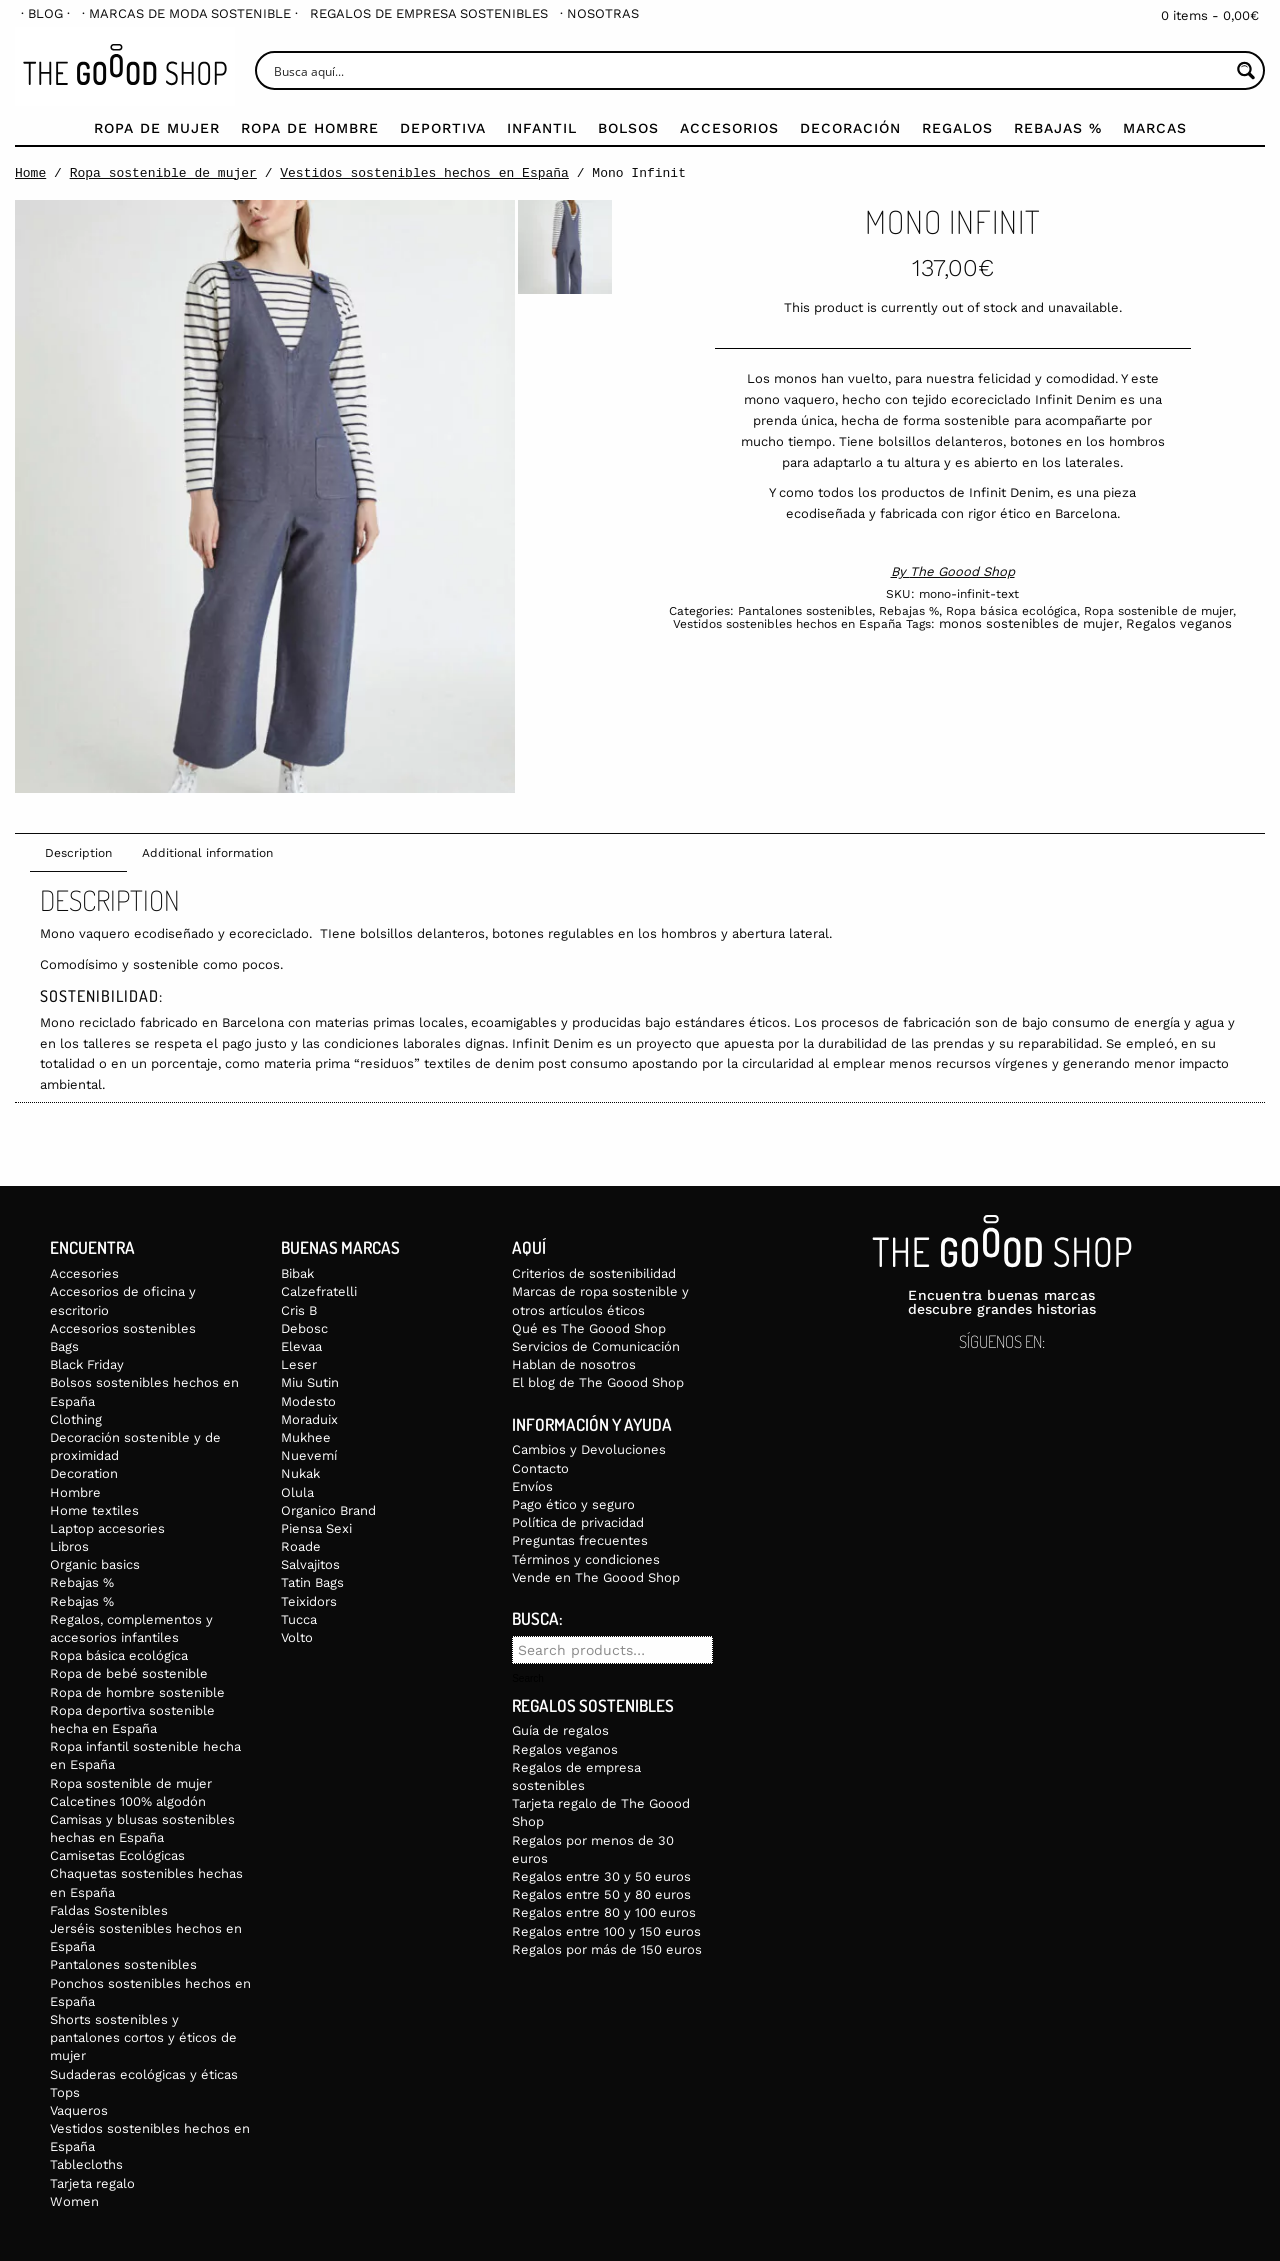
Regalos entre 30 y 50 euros (601, 1876)
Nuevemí (309, 1455)
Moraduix (309, 1419)
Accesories (84, 1273)
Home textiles (94, 1510)
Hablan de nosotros (574, 1364)
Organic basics (95, 1564)
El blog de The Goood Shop (598, 1382)
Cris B (299, 1310)
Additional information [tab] (207, 853)
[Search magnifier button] (1245, 70)
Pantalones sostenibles (805, 611)
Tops (65, 2092)
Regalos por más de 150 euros (607, 1949)
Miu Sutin (310, 1382)
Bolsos (628, 128)
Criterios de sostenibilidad (594, 1273)
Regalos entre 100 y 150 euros (606, 1931)
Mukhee (306, 1437)
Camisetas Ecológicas (117, 1855)
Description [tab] (78, 853)
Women (74, 2201)
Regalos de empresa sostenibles (429, 13)
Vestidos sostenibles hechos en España (424, 173)
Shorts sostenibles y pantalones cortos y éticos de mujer (143, 2037)
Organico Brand (328, 1510)
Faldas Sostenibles (109, 1910)
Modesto (308, 1401)
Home (30, 173)
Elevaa (301, 1346)
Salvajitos (310, 1564)
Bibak (297, 1273)
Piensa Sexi (316, 1528)
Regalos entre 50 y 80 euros (601, 1894)
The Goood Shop (962, 571)
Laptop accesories (107, 1528)
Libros (69, 1546)
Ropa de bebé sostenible (129, 1673)
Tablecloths (86, 2164)
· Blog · (45, 13)
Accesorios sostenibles (123, 1328)
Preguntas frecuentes (580, 1540)
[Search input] (749, 70)
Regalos (957, 128)
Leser (299, 1364)
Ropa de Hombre (310, 128)
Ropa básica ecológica (1011, 611)
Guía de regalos (560, 1730)
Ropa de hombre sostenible (137, 1692)
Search (528, 1679)
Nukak (300, 1473)
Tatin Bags (312, 1582)
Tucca (299, 1619)
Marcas (1155, 128)
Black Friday (87, 1364)
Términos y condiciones (586, 1559)
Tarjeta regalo (92, 2183)
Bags (64, 1346)
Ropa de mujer (157, 128)
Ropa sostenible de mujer (163, 173)
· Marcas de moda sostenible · (190, 13)
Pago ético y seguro (573, 1504)
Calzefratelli (319, 1291)
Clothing (76, 1419)
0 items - (1210, 15)
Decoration (84, 1473)
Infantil (542, 128)
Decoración (850, 128)
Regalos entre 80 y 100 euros (604, 1912)
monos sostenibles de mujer (1029, 623)
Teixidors (309, 1601)
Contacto (540, 1468)
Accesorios (729, 128)
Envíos (532, 1486)
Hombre (75, 1492)
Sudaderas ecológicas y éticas (144, 2074)
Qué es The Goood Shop (589, 1328)
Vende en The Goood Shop (596, 1577)
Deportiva (443, 128)
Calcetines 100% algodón (128, 1801)
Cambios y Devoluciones (589, 1449)
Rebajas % (1058, 128)
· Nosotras (599, 13)
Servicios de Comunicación (596, 1346)
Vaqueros (79, 2110)
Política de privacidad (578, 1522)
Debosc (304, 1328)
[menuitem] (45, 13)
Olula (297, 1492)
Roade (301, 1546)
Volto (297, 1637)
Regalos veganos (1179, 623)
